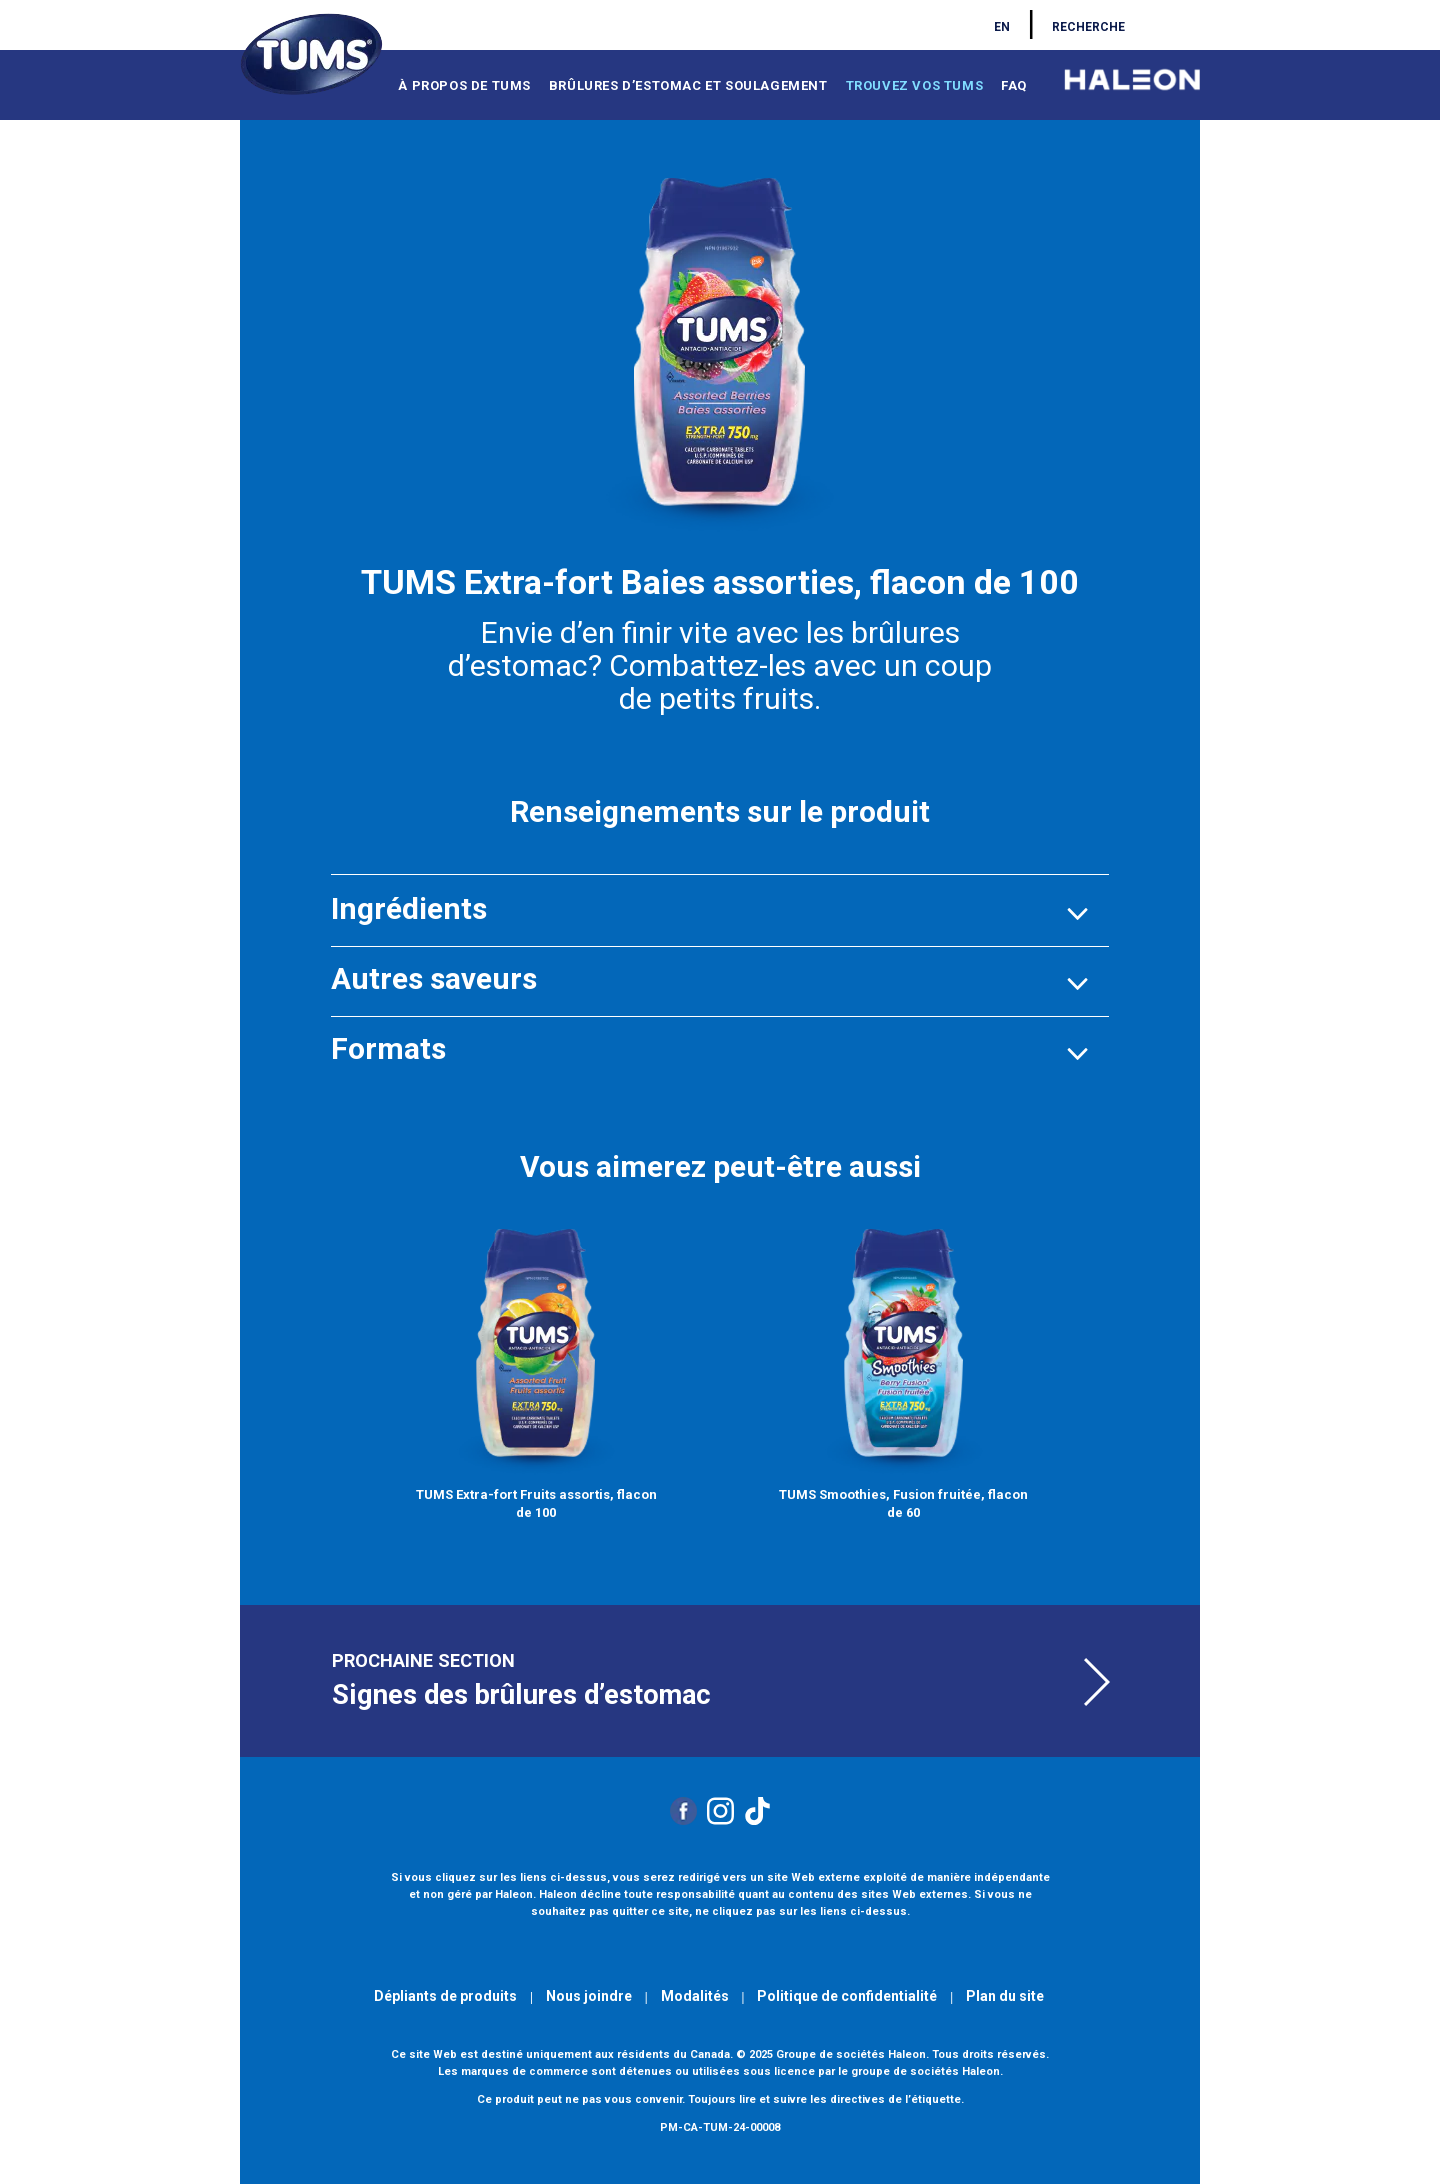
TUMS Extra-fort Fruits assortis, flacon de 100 (536, 1503)
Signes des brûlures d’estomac (521, 1695)
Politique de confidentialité (847, 1996)
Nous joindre (589, 1996)
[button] (409, 908)
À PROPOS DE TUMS (464, 85)
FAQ (1014, 85)
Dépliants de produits (445, 1996)
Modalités (695, 1996)
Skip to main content (63, 8)
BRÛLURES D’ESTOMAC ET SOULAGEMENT (688, 85)
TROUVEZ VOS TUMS (915, 85)
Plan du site (1005, 1996)
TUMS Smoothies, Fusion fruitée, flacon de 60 (903, 1503)
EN (1002, 27)
